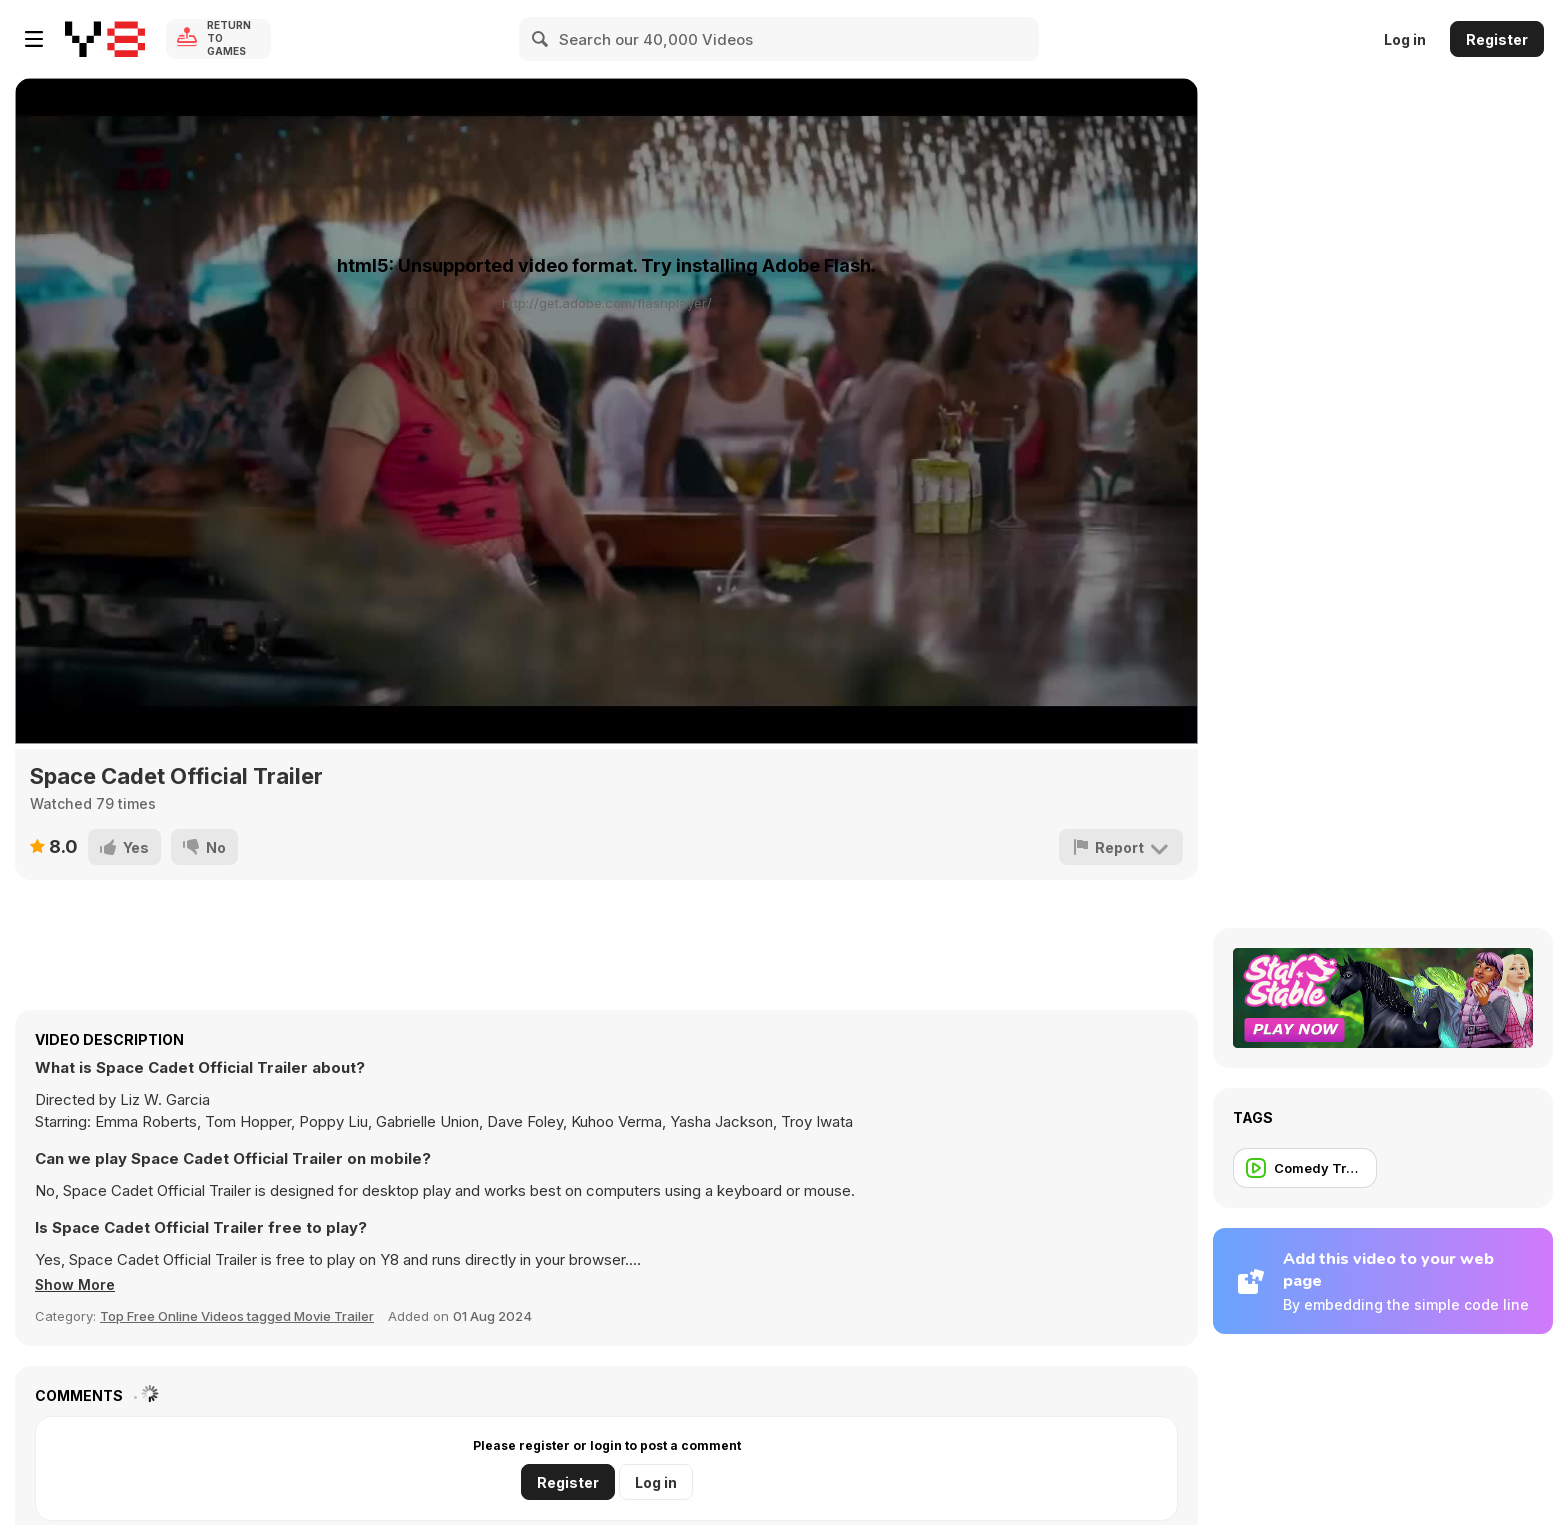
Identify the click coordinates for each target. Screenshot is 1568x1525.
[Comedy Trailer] (1305, 1168)
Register (1497, 39)
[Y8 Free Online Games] (105, 39)
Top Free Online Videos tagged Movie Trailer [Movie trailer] (237, 1316)
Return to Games (229, 39)
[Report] (1121, 847)
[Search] (541, 39)
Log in (1405, 39)
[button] (78, 1285)
